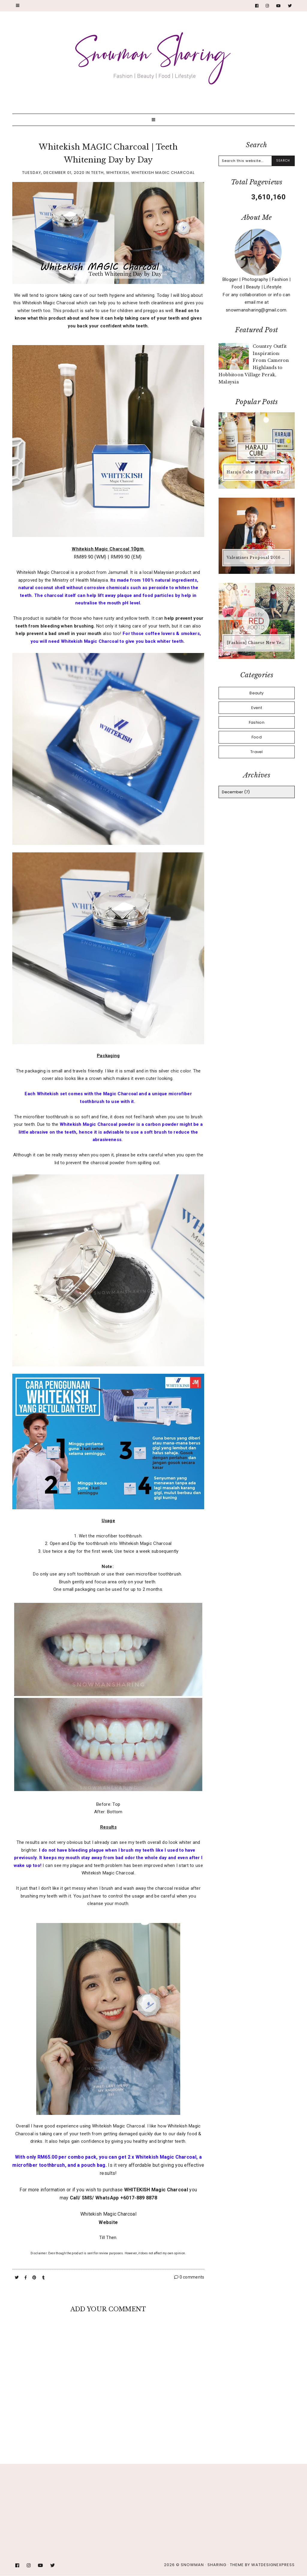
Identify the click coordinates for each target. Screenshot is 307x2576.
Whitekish (117, 172)
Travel (256, 752)
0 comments (189, 2277)
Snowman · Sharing (203, 2565)
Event (256, 708)
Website (108, 2222)
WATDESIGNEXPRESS (273, 2565)
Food (257, 737)
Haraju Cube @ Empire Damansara (257, 472)
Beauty (256, 693)
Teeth (97, 172)
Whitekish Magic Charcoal (163, 172)
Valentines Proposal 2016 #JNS (257, 557)
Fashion (256, 722)
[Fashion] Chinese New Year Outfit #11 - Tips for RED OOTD (257, 642)
